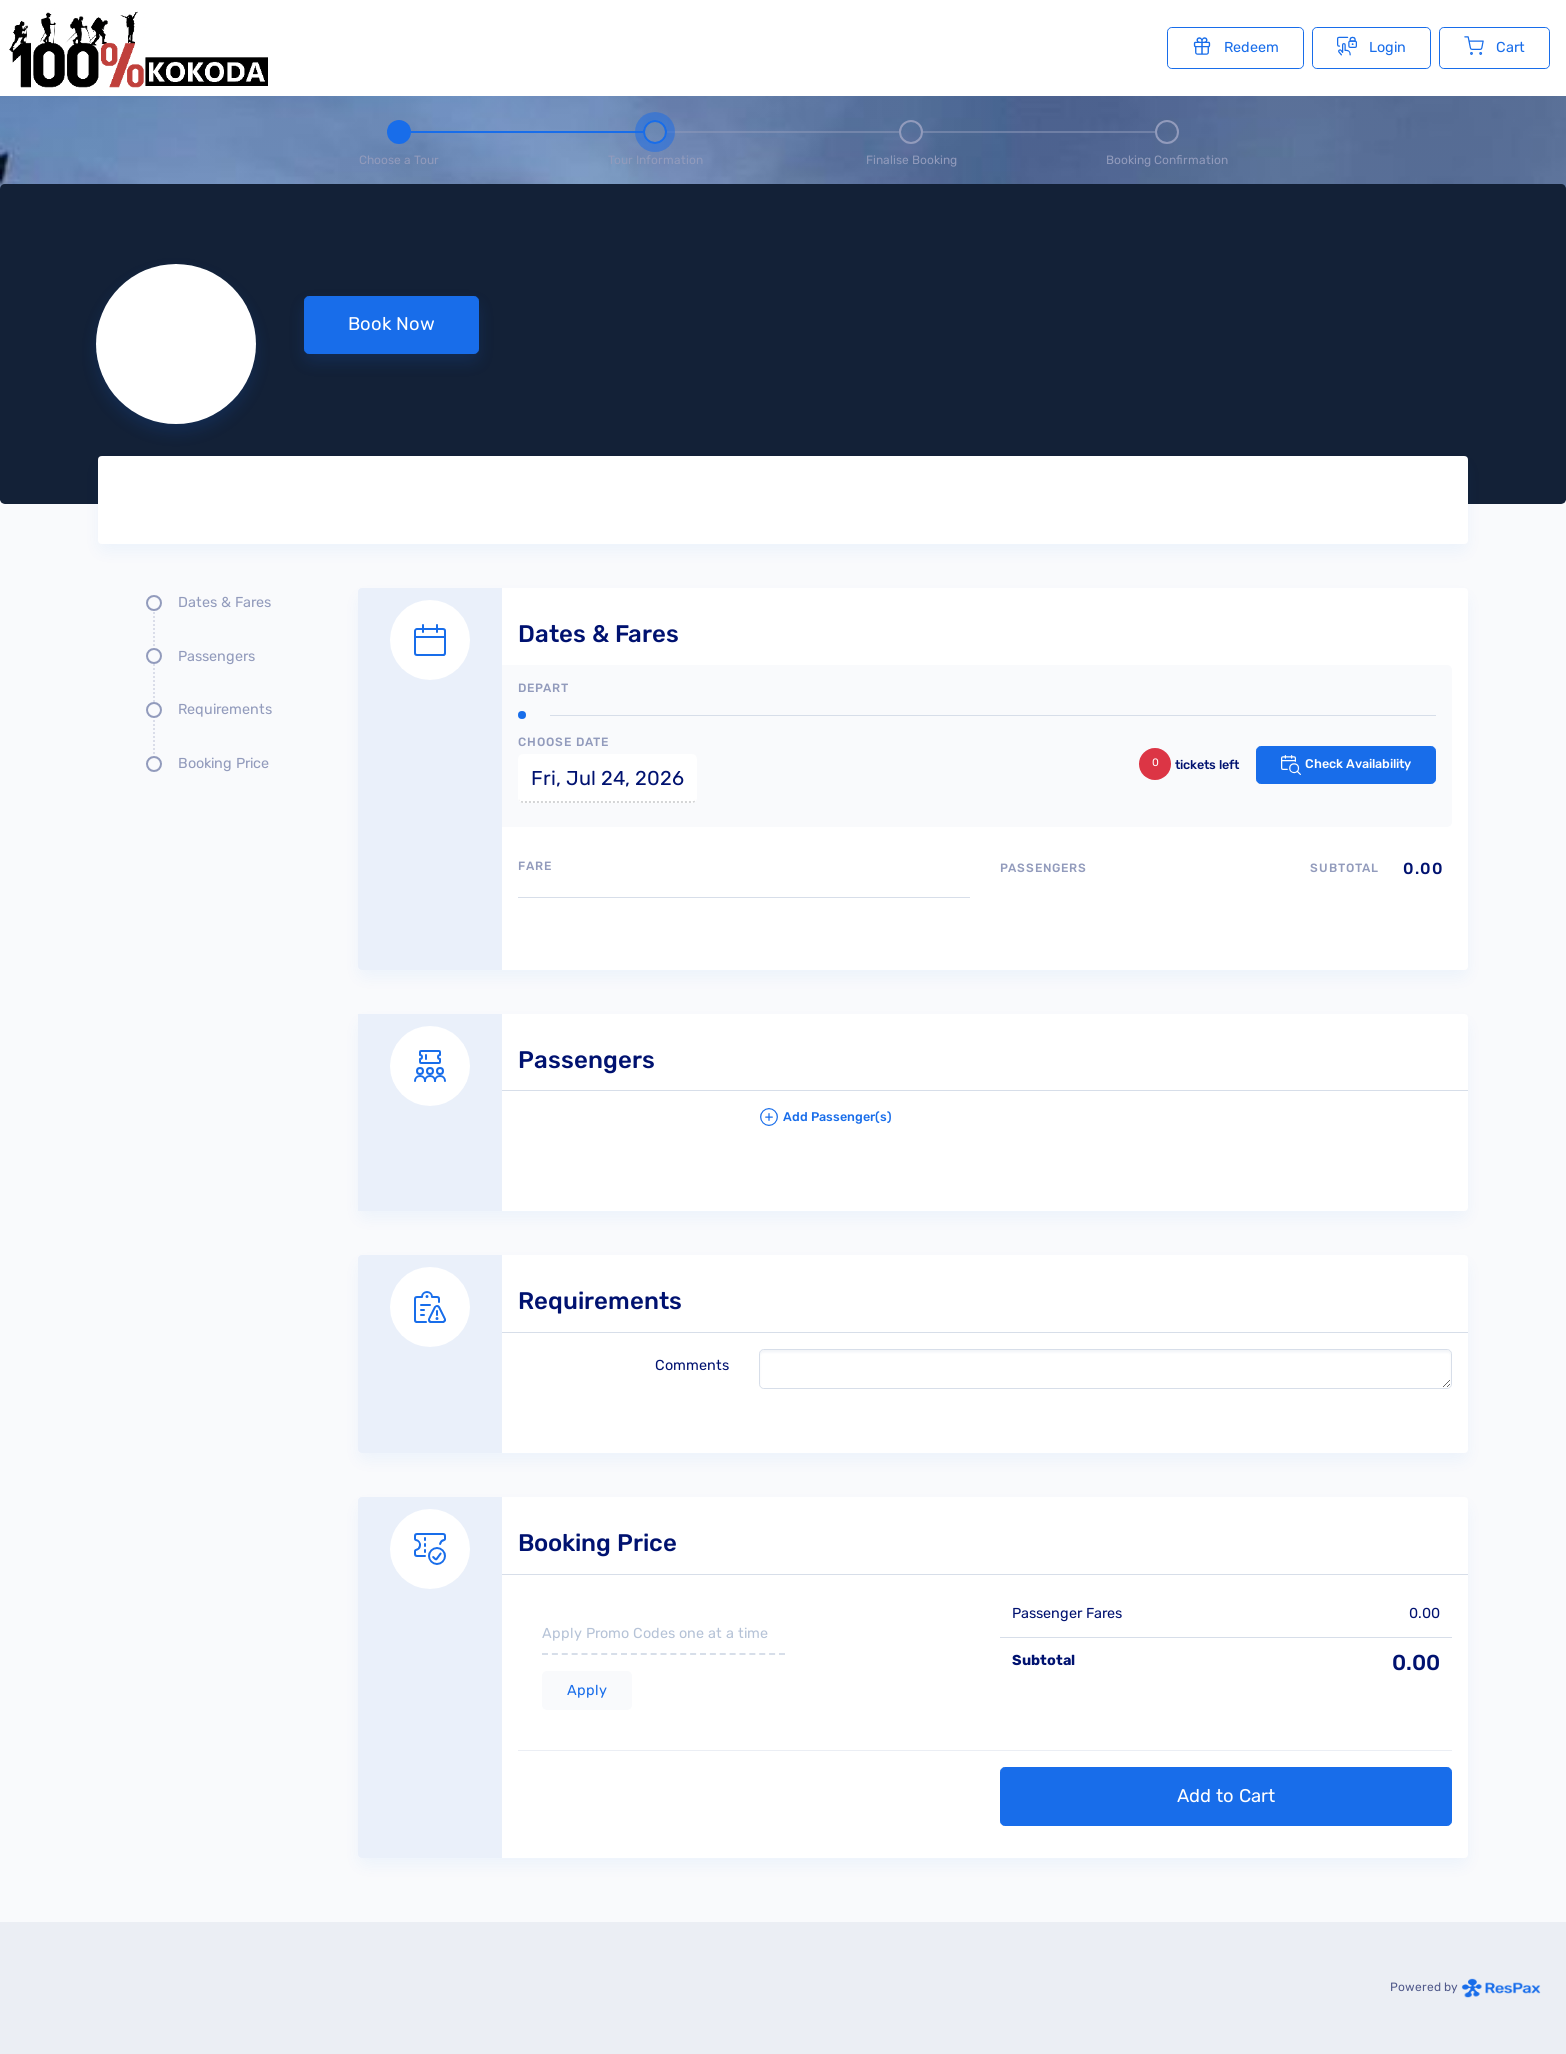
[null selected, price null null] (783, 344)
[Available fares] (744, 925)
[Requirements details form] (913, 1332)
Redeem (1235, 46)
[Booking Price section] (913, 1655)
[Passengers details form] (913, 1091)
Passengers (216, 656)
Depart (543, 688)
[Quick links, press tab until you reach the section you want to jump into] (213, 691)
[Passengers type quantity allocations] (1226, 902)
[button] (1105, 1125)
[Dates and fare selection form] (913, 757)
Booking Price (223, 763)
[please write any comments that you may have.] (1105, 1369)
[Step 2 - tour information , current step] (655, 140)
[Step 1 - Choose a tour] (399, 140)
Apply (587, 1690)
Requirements (225, 709)
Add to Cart (1226, 1796)
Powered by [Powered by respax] (1465, 1987)
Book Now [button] (391, 324)
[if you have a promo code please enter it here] (663, 1635)
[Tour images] (1117, 504)
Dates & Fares (224, 602)
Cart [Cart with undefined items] (1494, 46)
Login (1371, 46)
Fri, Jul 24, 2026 (607, 778)
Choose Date (563, 742)
